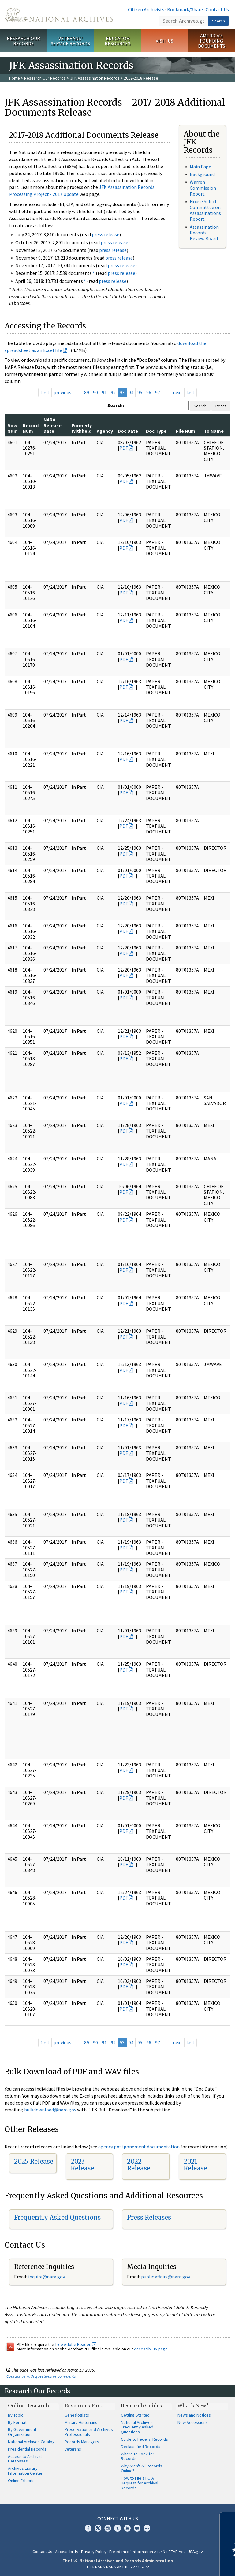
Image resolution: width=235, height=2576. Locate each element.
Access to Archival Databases (25, 2459)
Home (14, 78)
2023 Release (82, 2165)
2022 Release (138, 2165)
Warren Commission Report (203, 188)
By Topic (15, 2415)
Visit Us (164, 41)
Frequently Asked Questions (57, 2217)
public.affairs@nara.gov (165, 2277)
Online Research (28, 2405)
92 (113, 392)
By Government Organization (22, 2432)
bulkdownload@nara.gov (50, 2109)
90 (95, 392)
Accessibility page (151, 2349)
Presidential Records (27, 2449)
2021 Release (195, 2165)
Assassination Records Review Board (204, 233)
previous (62, 392)
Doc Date (128, 431)
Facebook (88, 2528)
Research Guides (141, 2405)
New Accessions (192, 2422)
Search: (115, 405)
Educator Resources (117, 41)
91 (104, 392)
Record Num (31, 428)
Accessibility (66, 2551)
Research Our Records (23, 41)
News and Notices (194, 2415)
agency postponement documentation (139, 2147)
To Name (214, 431)
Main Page (200, 166)
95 (139, 392)
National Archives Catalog (31, 2441)
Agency (105, 431)
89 (86, 392)
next (177, 392)
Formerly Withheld (82, 428)
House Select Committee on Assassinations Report (205, 210)
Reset (220, 406)
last (190, 392)
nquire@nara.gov (47, 2277)
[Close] (228, 2519)
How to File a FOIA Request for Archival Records (139, 2483)
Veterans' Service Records (70, 41)
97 (157, 392)
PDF (123, 448)
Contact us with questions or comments (41, 2376)
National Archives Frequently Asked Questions (137, 2427)
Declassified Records (140, 2446)
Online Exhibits (21, 2480)
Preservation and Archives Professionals (89, 2432)
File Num (185, 431)
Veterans (73, 2449)
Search (218, 21)
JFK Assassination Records (95, 78)
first (45, 392)
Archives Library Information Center (25, 2471)
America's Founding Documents (211, 40)
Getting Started (135, 2415)
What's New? (192, 2405)
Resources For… (84, 2405)
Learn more (180, 2565)
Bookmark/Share (185, 9)
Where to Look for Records (137, 2456)
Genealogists (77, 2415)
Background (202, 174)
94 (131, 392)
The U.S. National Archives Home (59, 15)
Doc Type (156, 431)
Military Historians (81, 2422)
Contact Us (217, 9)
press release (105, 234)
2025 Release (33, 2161)
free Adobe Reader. (75, 2344)
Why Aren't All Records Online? (141, 2468)
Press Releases (149, 2217)
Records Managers (82, 2441)
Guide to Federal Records (144, 2439)
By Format (17, 2422)
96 (148, 392)
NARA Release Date (52, 425)
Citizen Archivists (146, 9)
